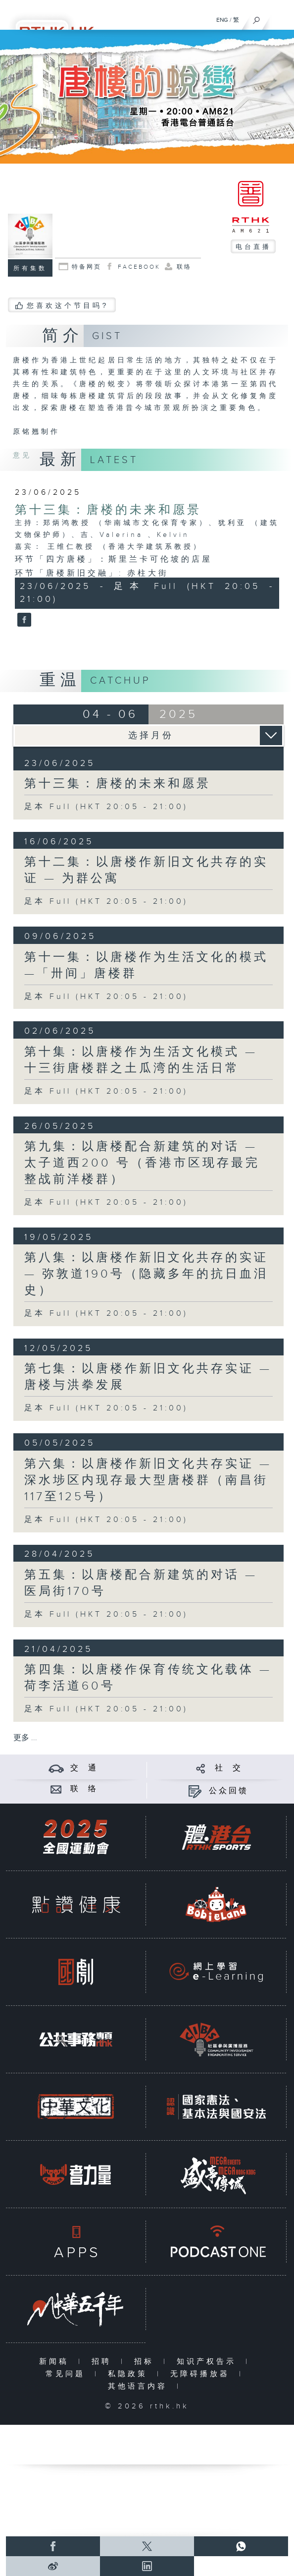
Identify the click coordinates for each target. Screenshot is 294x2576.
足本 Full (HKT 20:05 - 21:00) (106, 807)
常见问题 (68, 2374)
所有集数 (30, 268)
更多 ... (25, 1738)
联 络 (84, 1789)
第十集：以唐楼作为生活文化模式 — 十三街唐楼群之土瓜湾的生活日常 (140, 1060)
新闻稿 (56, 2361)
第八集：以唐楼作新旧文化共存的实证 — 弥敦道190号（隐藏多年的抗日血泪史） (146, 1274)
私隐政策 (130, 2374)
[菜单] (280, 17)
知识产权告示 (209, 2361)
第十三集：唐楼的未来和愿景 (108, 510)
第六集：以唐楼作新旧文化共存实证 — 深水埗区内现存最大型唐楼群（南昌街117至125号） (148, 1480)
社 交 (229, 1768)
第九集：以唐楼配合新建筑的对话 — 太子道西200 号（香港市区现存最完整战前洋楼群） (142, 1163)
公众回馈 (228, 1791)
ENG (222, 19)
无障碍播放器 (202, 2374)
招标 (146, 2361)
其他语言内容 (140, 2386)
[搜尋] (256, 17)
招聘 (104, 2361)
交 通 (84, 1768)
